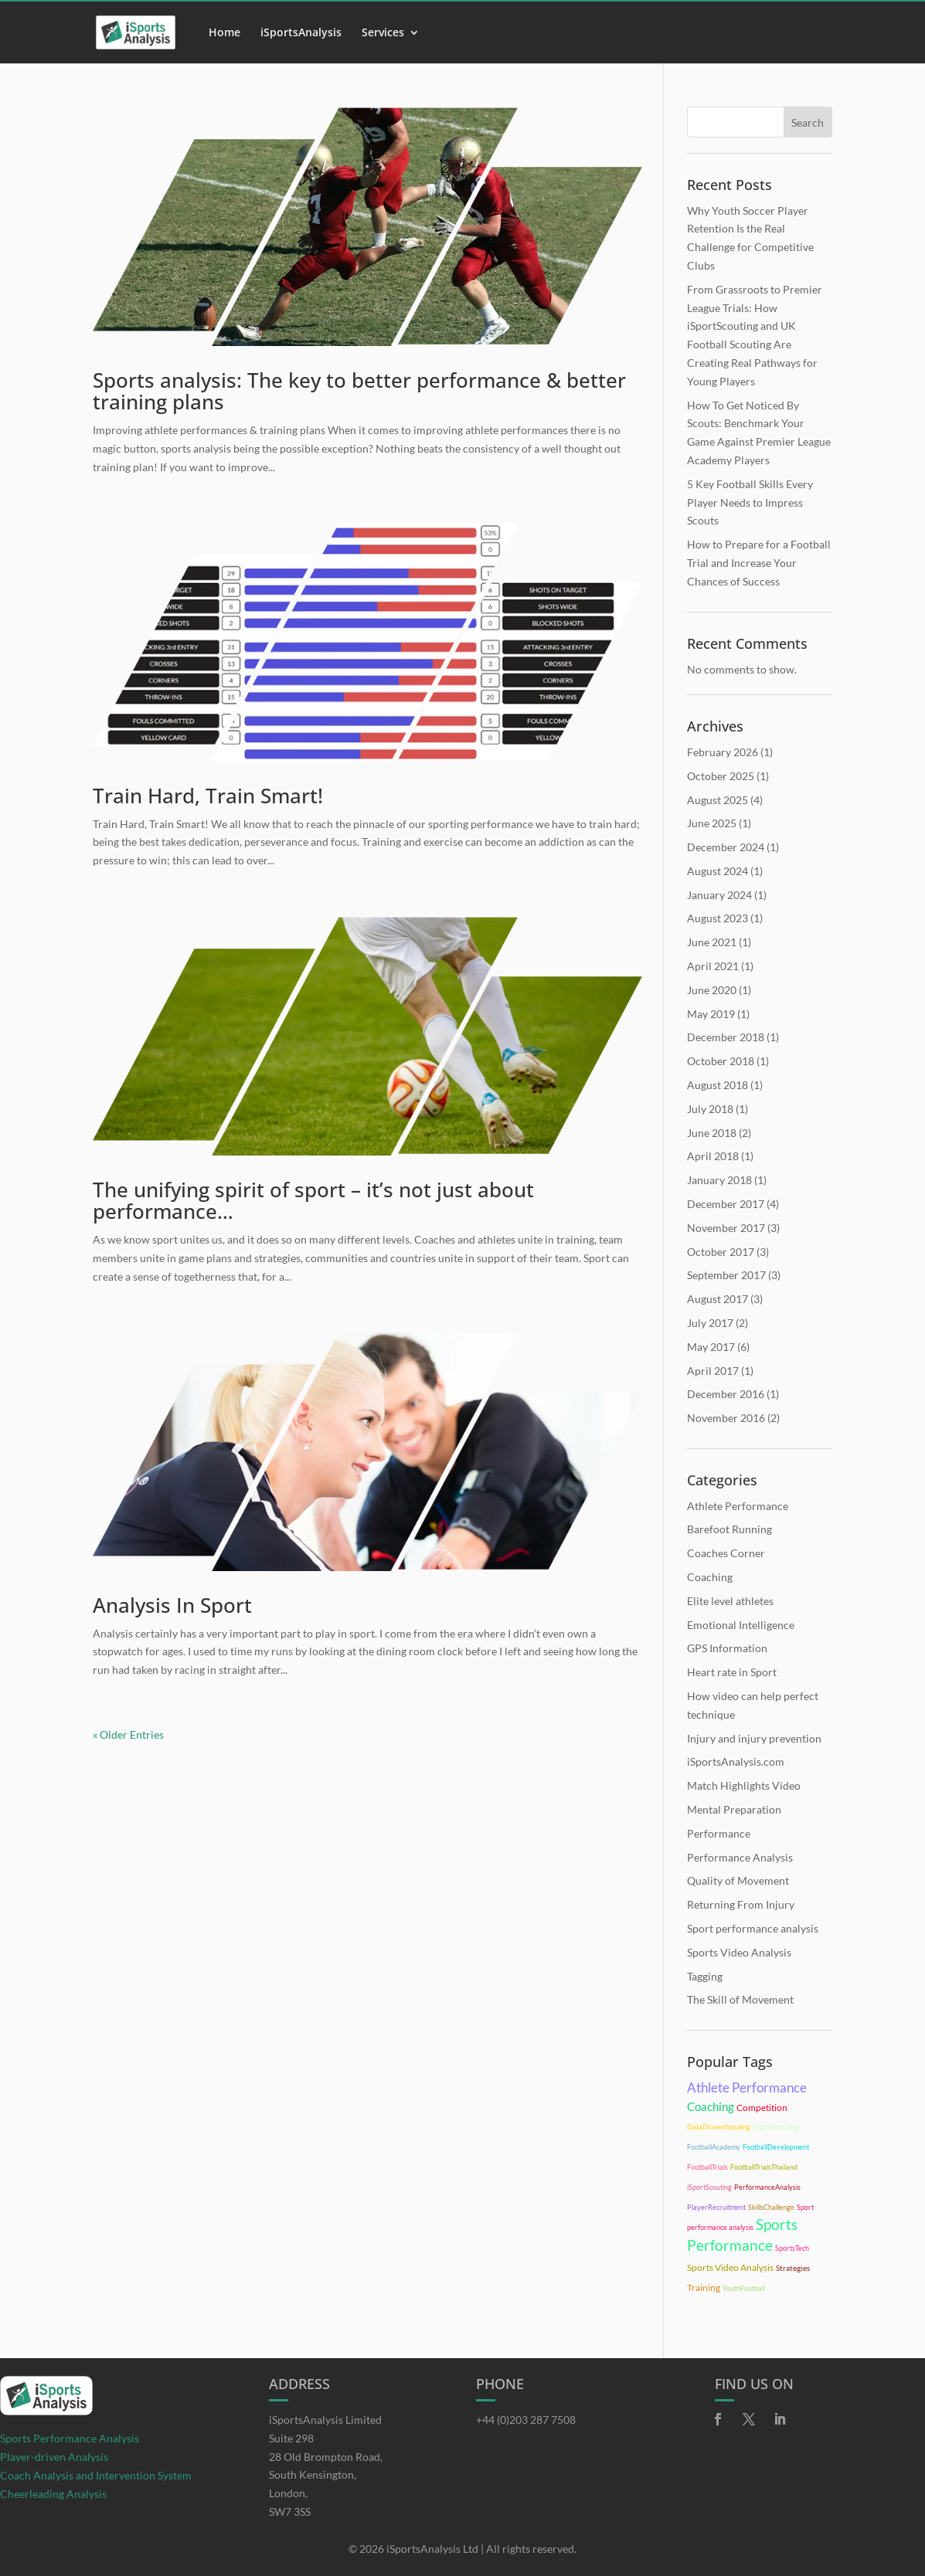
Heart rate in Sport (732, 1671)
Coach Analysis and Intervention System (96, 2475)
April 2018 (713, 1155)
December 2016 (725, 1393)
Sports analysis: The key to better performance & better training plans (359, 391)
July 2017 (710, 1322)
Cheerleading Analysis (53, 2493)
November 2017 (726, 1227)
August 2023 (717, 918)
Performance (718, 1833)
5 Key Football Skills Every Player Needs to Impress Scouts (750, 502)
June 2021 (711, 942)
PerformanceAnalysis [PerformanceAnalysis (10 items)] (767, 2187)
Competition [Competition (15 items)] (761, 2107)
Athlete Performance (737, 1505)
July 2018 (710, 1108)
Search (807, 122)
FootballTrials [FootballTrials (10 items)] (707, 2167)
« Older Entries (128, 1734)
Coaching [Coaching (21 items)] (710, 2106)
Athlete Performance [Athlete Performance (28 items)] (747, 2087)
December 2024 (725, 847)
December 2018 (725, 1037)
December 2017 (725, 1203)
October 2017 (720, 1251)
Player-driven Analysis (54, 2456)
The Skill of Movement (740, 1999)
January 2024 (719, 894)
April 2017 (713, 1370)
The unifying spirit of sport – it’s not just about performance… (313, 1201)
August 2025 (717, 799)
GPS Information (727, 1648)
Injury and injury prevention (754, 1738)
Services (383, 33)
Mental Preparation (734, 1809)
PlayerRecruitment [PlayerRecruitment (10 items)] (716, 2207)
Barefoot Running (729, 1529)
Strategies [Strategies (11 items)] (793, 2267)
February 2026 (722, 752)
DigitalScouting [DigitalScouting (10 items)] (776, 2127)
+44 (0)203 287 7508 (526, 2419)
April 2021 (713, 965)
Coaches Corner (726, 1553)
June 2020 (711, 989)
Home (224, 33)
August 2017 (717, 1298)
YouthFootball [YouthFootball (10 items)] (744, 2288)
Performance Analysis (740, 1857)
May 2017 (711, 1346)
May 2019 (711, 1013)
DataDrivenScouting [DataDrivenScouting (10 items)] (718, 2127)
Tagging (705, 1976)
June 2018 (711, 1132)
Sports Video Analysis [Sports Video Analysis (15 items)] (730, 2267)
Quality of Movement (738, 1880)
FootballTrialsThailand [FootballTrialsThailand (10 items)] (763, 2167)
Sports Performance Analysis (69, 2438)
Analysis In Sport (172, 1605)
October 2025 (720, 775)
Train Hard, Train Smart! (208, 795)
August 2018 (717, 1084)
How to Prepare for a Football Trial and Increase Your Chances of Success (759, 563)
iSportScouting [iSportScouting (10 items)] (709, 2187)
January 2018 (719, 1179)
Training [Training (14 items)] (703, 2287)
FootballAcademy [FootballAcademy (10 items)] (713, 2147)
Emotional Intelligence (740, 1624)
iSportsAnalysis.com (735, 1761)
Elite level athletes (730, 1600)
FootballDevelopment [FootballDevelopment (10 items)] (776, 2147)
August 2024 (717, 870)
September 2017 (726, 1274)
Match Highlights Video (744, 1785)
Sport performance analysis (752, 1928)
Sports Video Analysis (739, 1952)
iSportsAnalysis (301, 33)
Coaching (710, 1576)
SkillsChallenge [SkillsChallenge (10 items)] (771, 2207)
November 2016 (726, 1417)
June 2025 (711, 823)
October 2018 (720, 1060)
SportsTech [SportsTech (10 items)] (792, 2248)
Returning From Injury (740, 1904)
